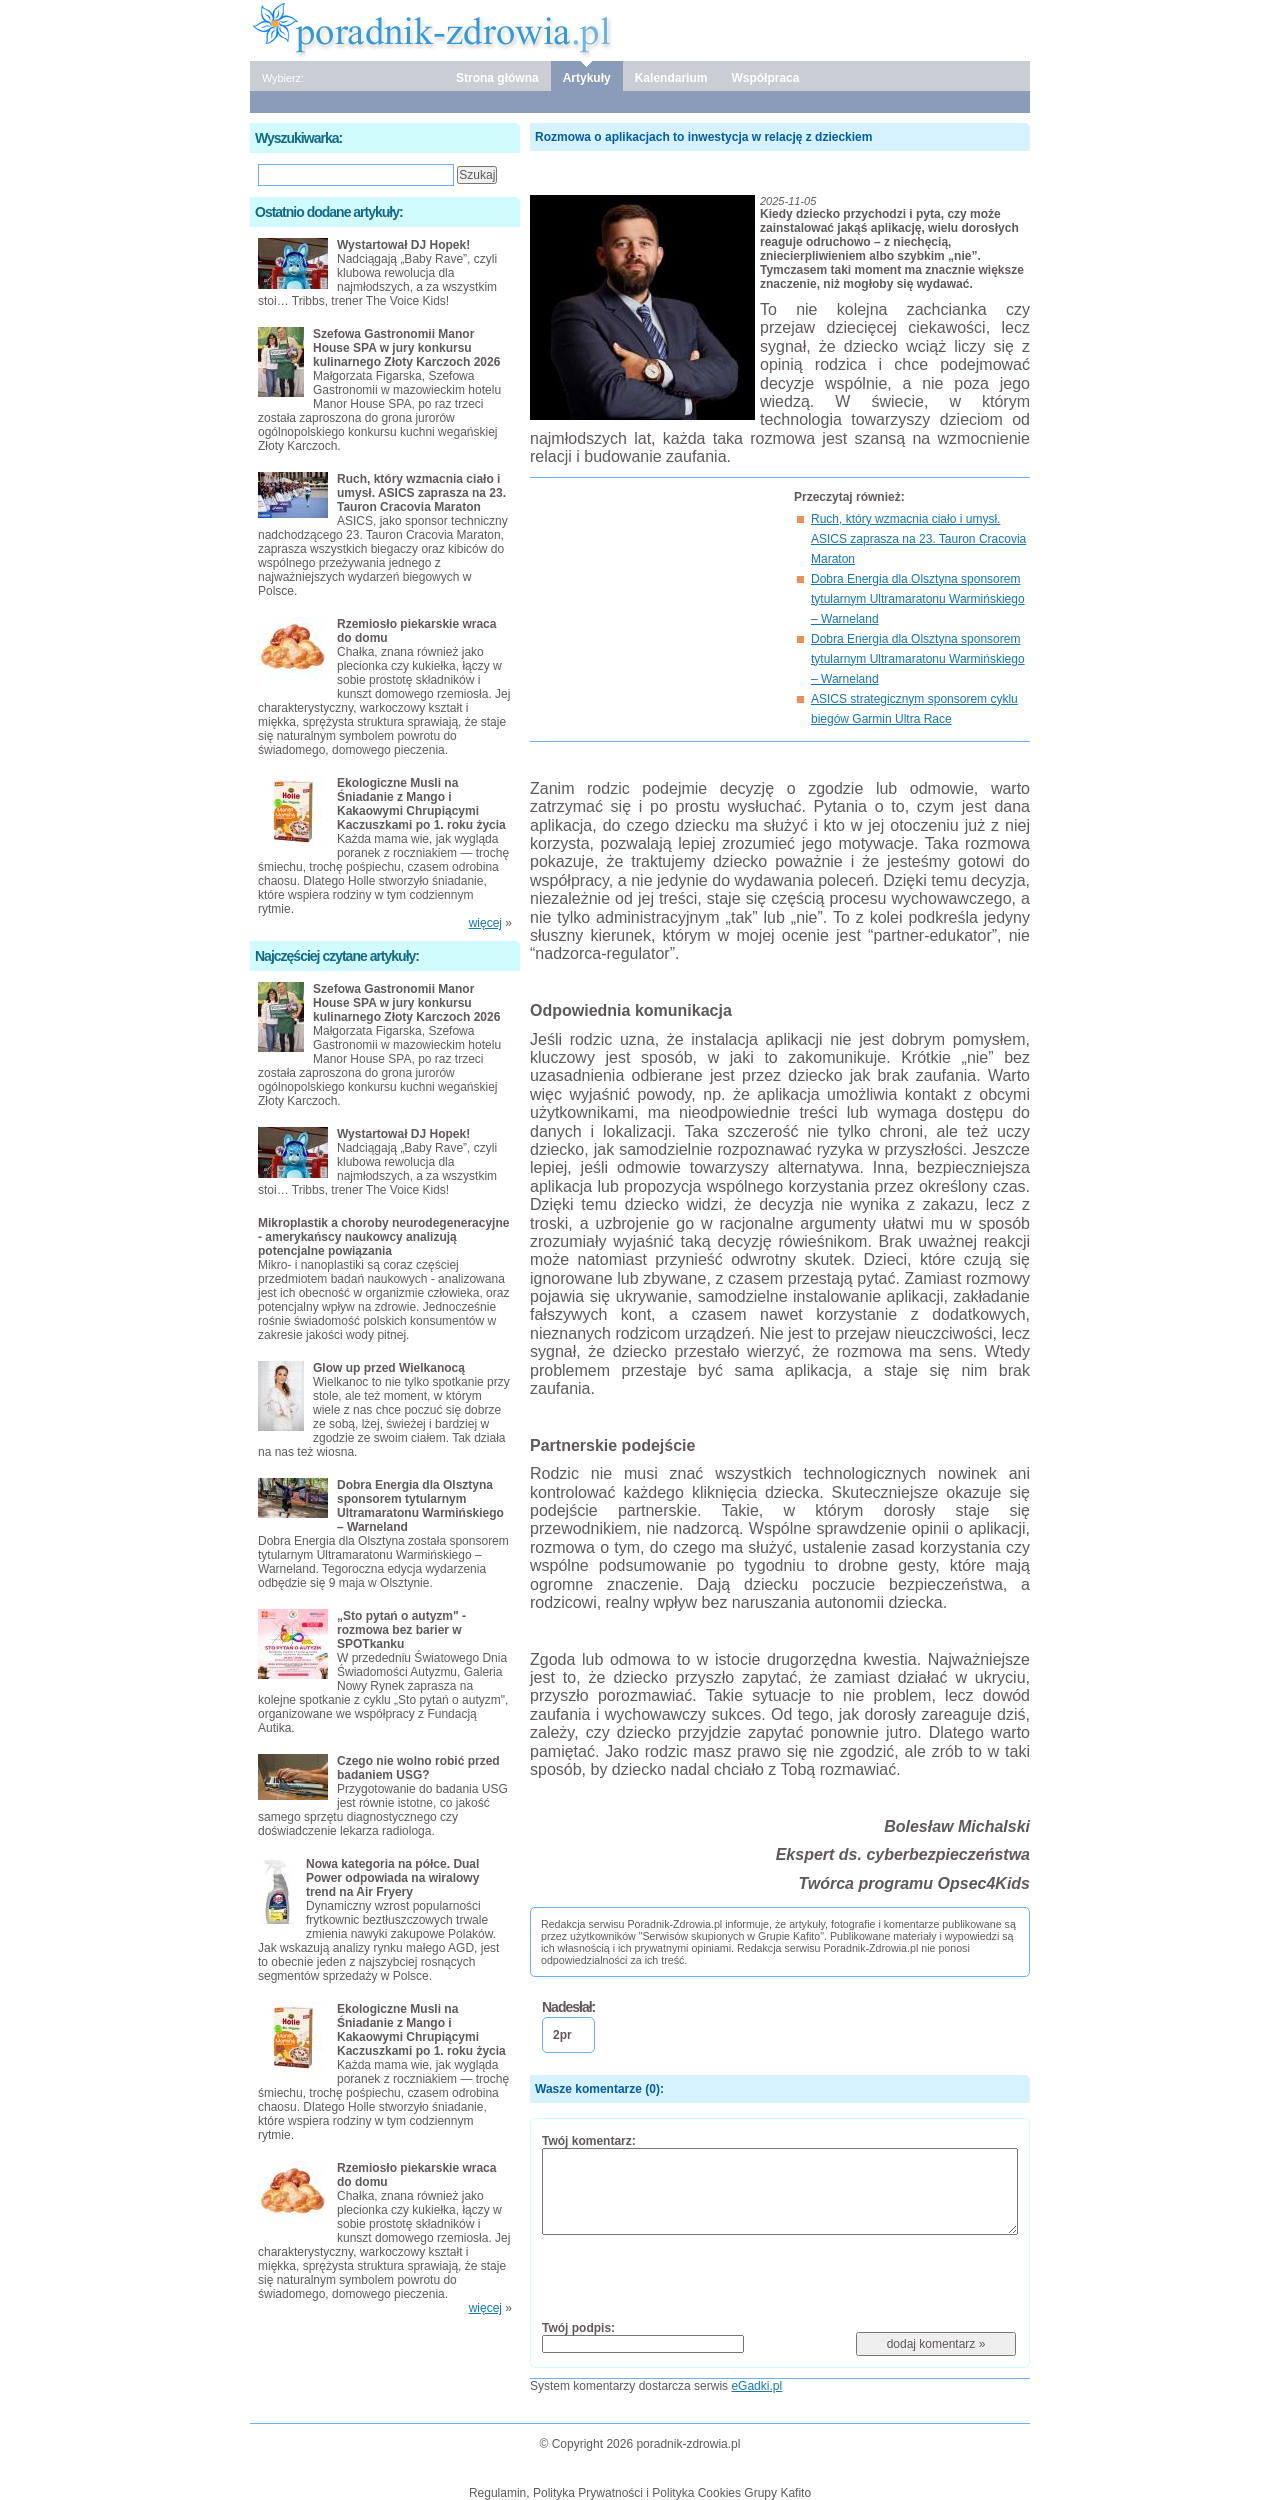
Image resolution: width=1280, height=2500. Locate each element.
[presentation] (694, 2277)
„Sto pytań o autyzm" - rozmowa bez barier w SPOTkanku (401, 1630)
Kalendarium (671, 78)
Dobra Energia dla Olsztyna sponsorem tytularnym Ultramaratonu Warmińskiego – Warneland (918, 599)
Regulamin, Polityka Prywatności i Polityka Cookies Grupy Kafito (640, 2493)
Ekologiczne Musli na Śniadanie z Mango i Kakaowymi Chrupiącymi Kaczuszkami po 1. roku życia (421, 804)
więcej (485, 923)
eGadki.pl (756, 2386)
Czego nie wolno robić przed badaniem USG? (418, 1768)
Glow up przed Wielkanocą (389, 1368)
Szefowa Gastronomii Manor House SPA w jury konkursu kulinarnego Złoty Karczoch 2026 (406, 348)
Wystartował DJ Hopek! (403, 245)
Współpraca (765, 78)
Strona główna (497, 78)
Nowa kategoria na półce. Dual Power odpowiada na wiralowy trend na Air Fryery (392, 1878)
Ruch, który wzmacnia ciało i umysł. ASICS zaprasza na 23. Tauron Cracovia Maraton (918, 539)
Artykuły (587, 78)
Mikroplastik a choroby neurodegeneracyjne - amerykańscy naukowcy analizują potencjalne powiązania (383, 1237)
